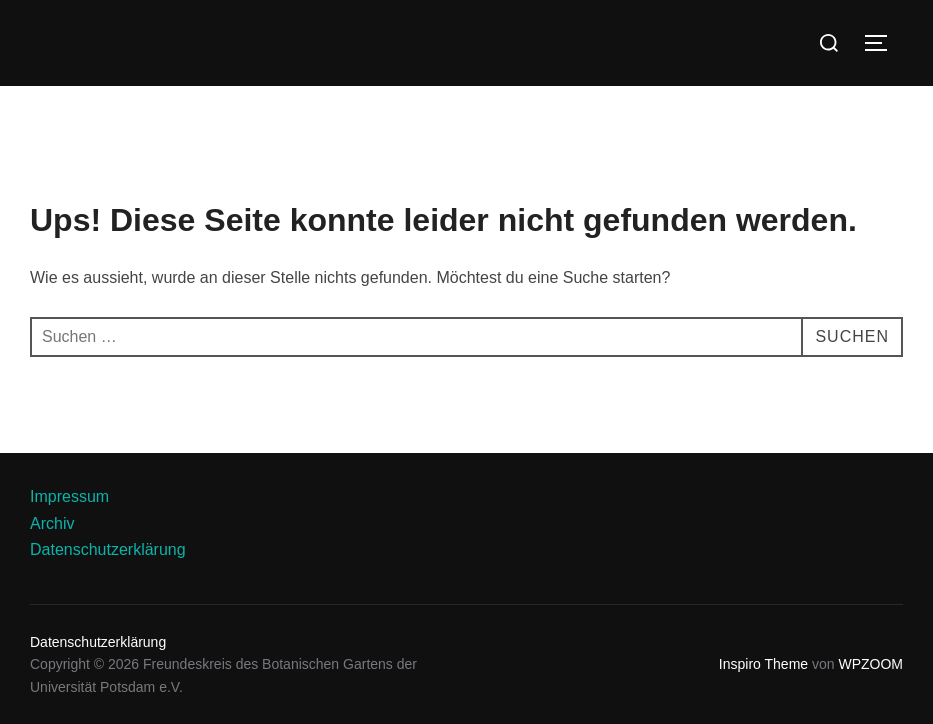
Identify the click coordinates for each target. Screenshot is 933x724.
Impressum (69, 496)
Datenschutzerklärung (108, 549)
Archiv (52, 523)
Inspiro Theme (763, 664)
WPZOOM (870, 664)
